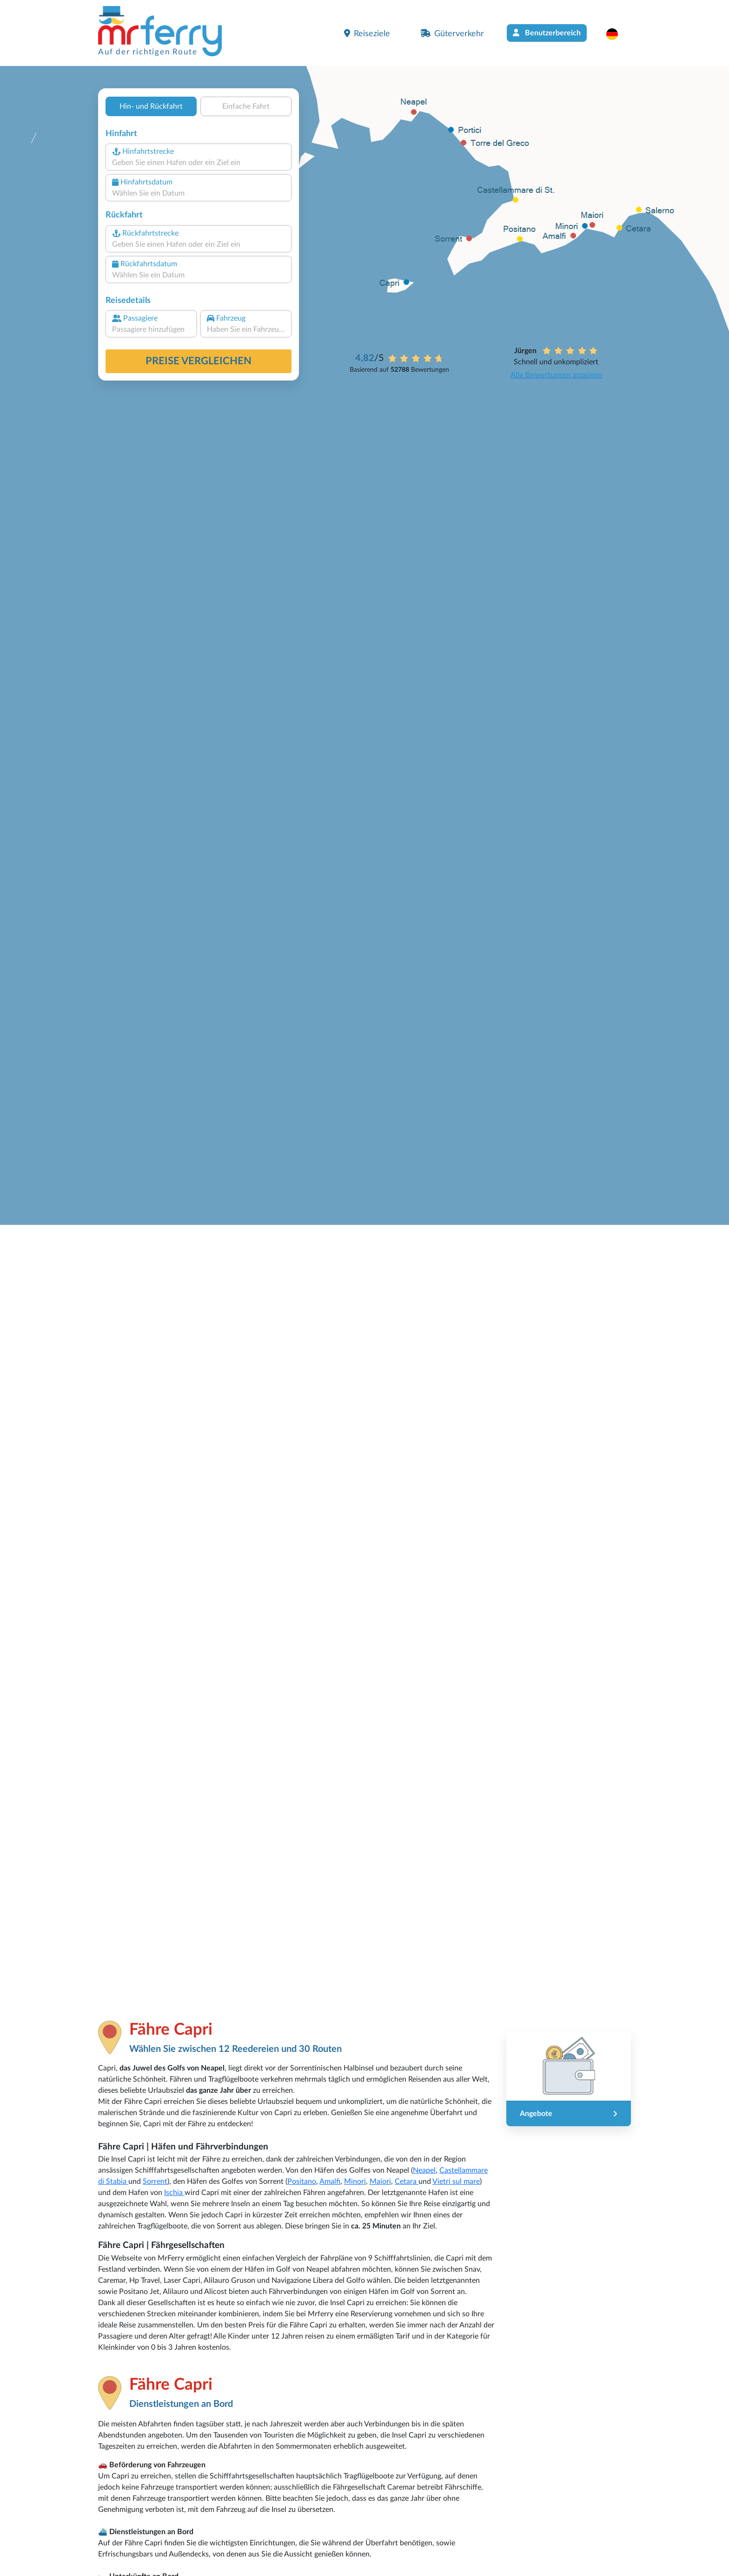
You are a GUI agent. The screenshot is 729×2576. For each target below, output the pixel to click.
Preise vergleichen (199, 361)
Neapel (424, 2170)
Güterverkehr (452, 33)
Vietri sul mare (456, 2181)
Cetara (406, 2181)
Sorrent (155, 2181)
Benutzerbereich (547, 33)
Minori (355, 2181)
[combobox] (198, 162)
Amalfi (329, 2181)
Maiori (380, 2181)
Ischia (174, 2192)
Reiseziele (367, 33)
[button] (617, 34)
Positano (301, 2181)
